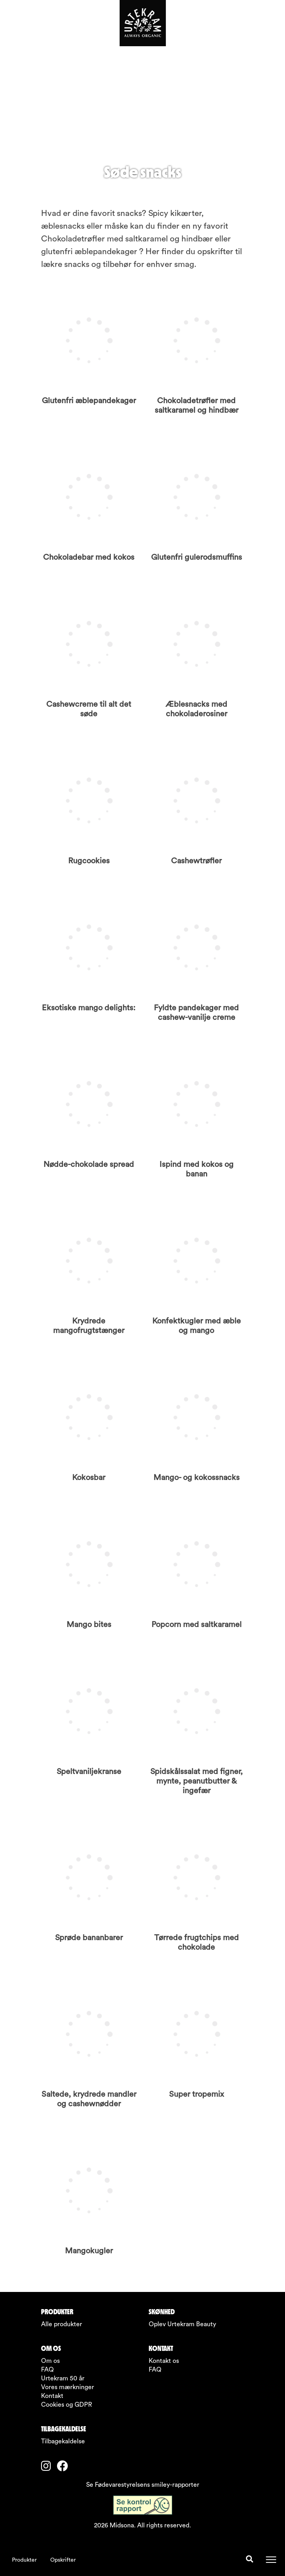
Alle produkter (61, 2324)
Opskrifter (63, 2560)
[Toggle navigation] (271, 2559)
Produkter (24, 2560)
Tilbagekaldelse (63, 2441)
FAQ (47, 2369)
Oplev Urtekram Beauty (182, 2324)
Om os (50, 2361)
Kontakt (52, 2396)
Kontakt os (164, 2361)
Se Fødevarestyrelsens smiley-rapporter (142, 2485)
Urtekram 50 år (63, 2378)
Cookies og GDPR (66, 2405)
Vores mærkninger (67, 2387)
